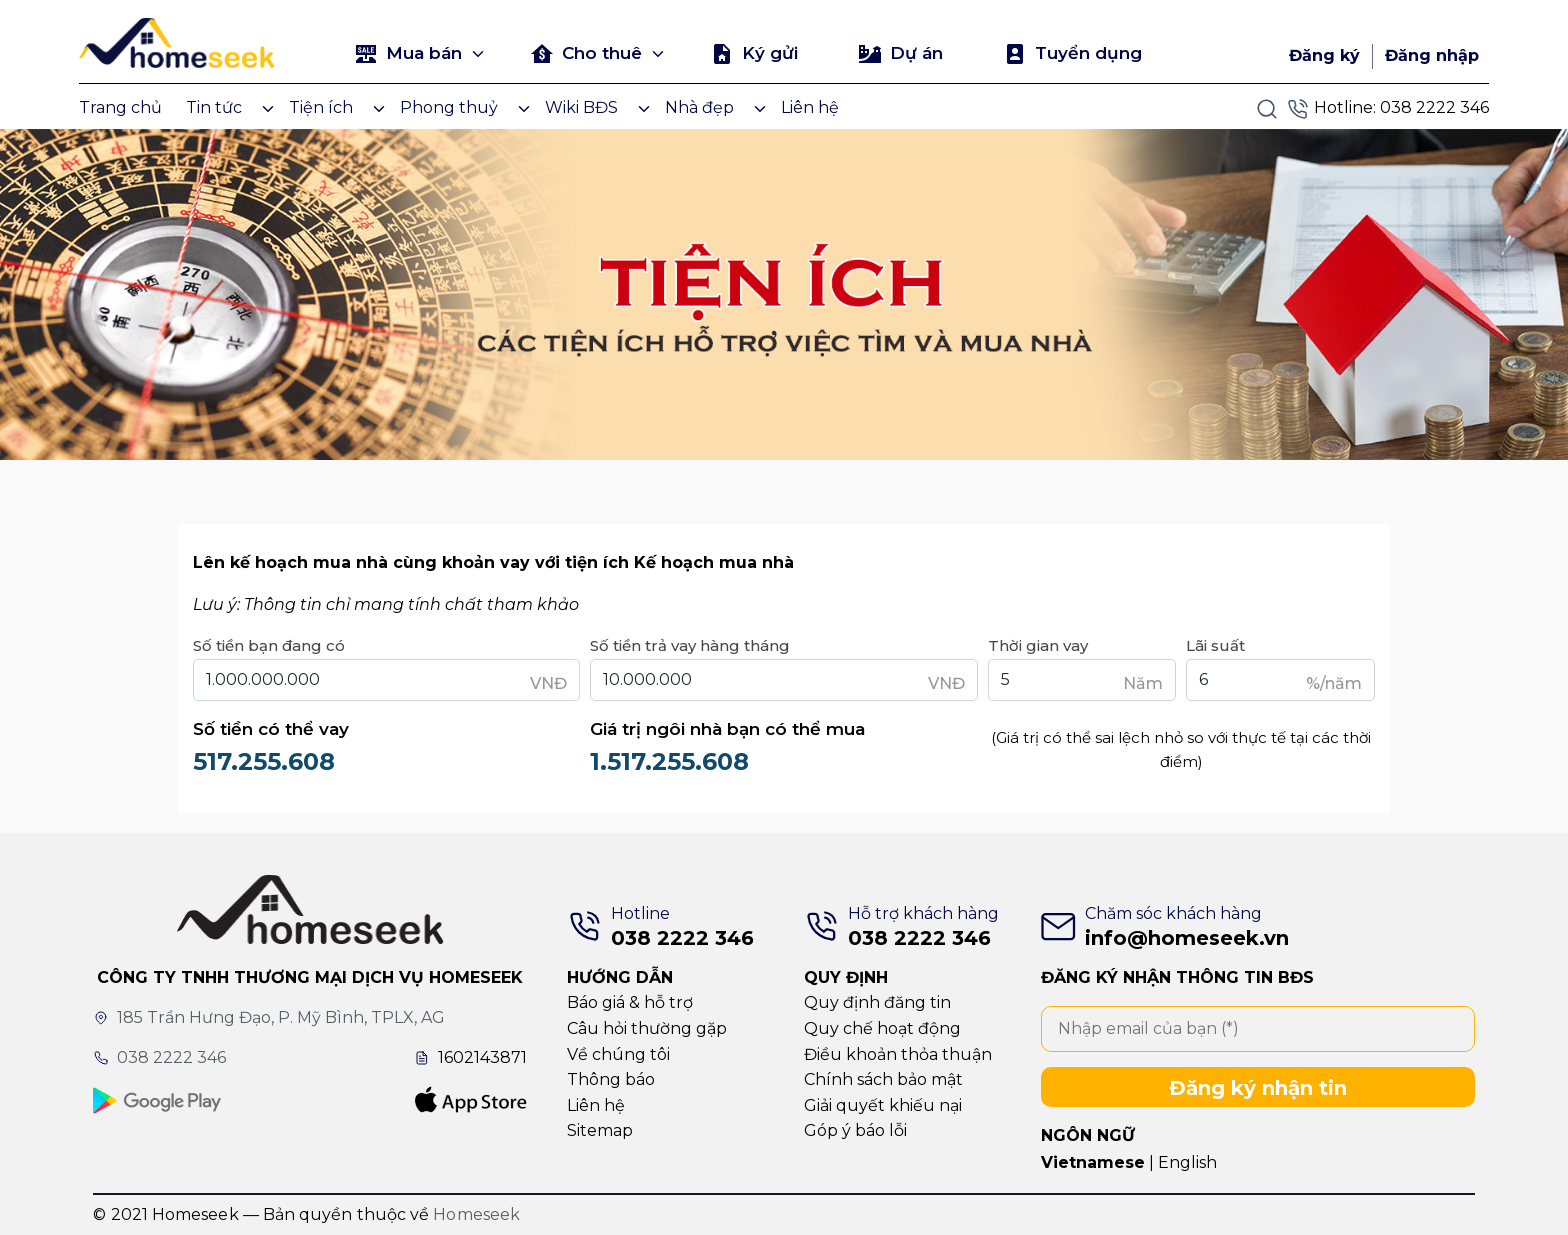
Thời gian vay (1038, 645)
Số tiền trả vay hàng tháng (690, 645)
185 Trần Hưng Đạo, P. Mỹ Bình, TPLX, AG (281, 1017)
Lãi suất (1215, 645)
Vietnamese (1093, 1162)
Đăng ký (1324, 55)
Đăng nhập (1432, 55)
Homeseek (476, 1214)
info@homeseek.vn (1187, 938)
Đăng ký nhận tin (1258, 1088)
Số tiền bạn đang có (269, 645)
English (1187, 1162)
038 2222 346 (1434, 107)
